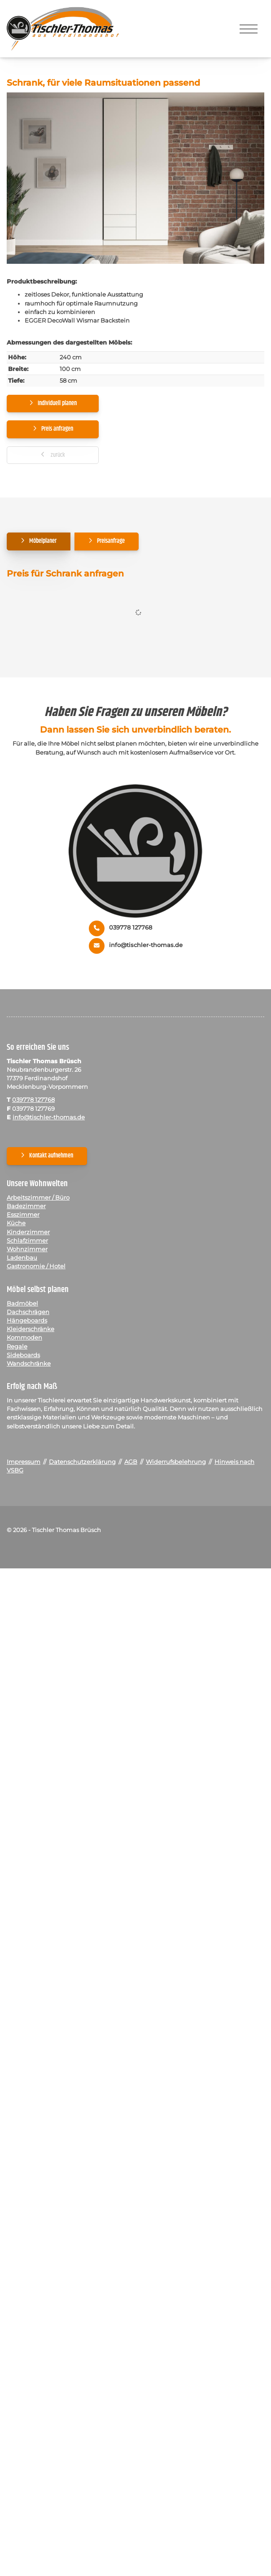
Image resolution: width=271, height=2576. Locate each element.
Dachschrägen (28, 1312)
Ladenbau (22, 1257)
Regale (17, 1346)
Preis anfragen (57, 429)
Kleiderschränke (30, 1329)
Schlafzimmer (27, 1240)
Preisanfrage (111, 541)
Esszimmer (23, 1214)
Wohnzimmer (27, 1249)
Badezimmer (26, 1206)
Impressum (23, 1461)
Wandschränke (29, 1363)
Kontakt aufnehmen (51, 1156)
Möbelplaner (43, 541)
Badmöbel (22, 1303)
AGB (130, 1461)
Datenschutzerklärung (82, 1461)
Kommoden (24, 1337)
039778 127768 (130, 927)
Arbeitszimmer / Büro (38, 1197)
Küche (16, 1223)
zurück (57, 455)
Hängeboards (27, 1320)
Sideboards (23, 1355)
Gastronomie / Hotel (36, 1266)
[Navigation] (248, 29)
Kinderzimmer (28, 1232)
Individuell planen (57, 403)
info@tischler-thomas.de (146, 945)
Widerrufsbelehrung (176, 1461)
